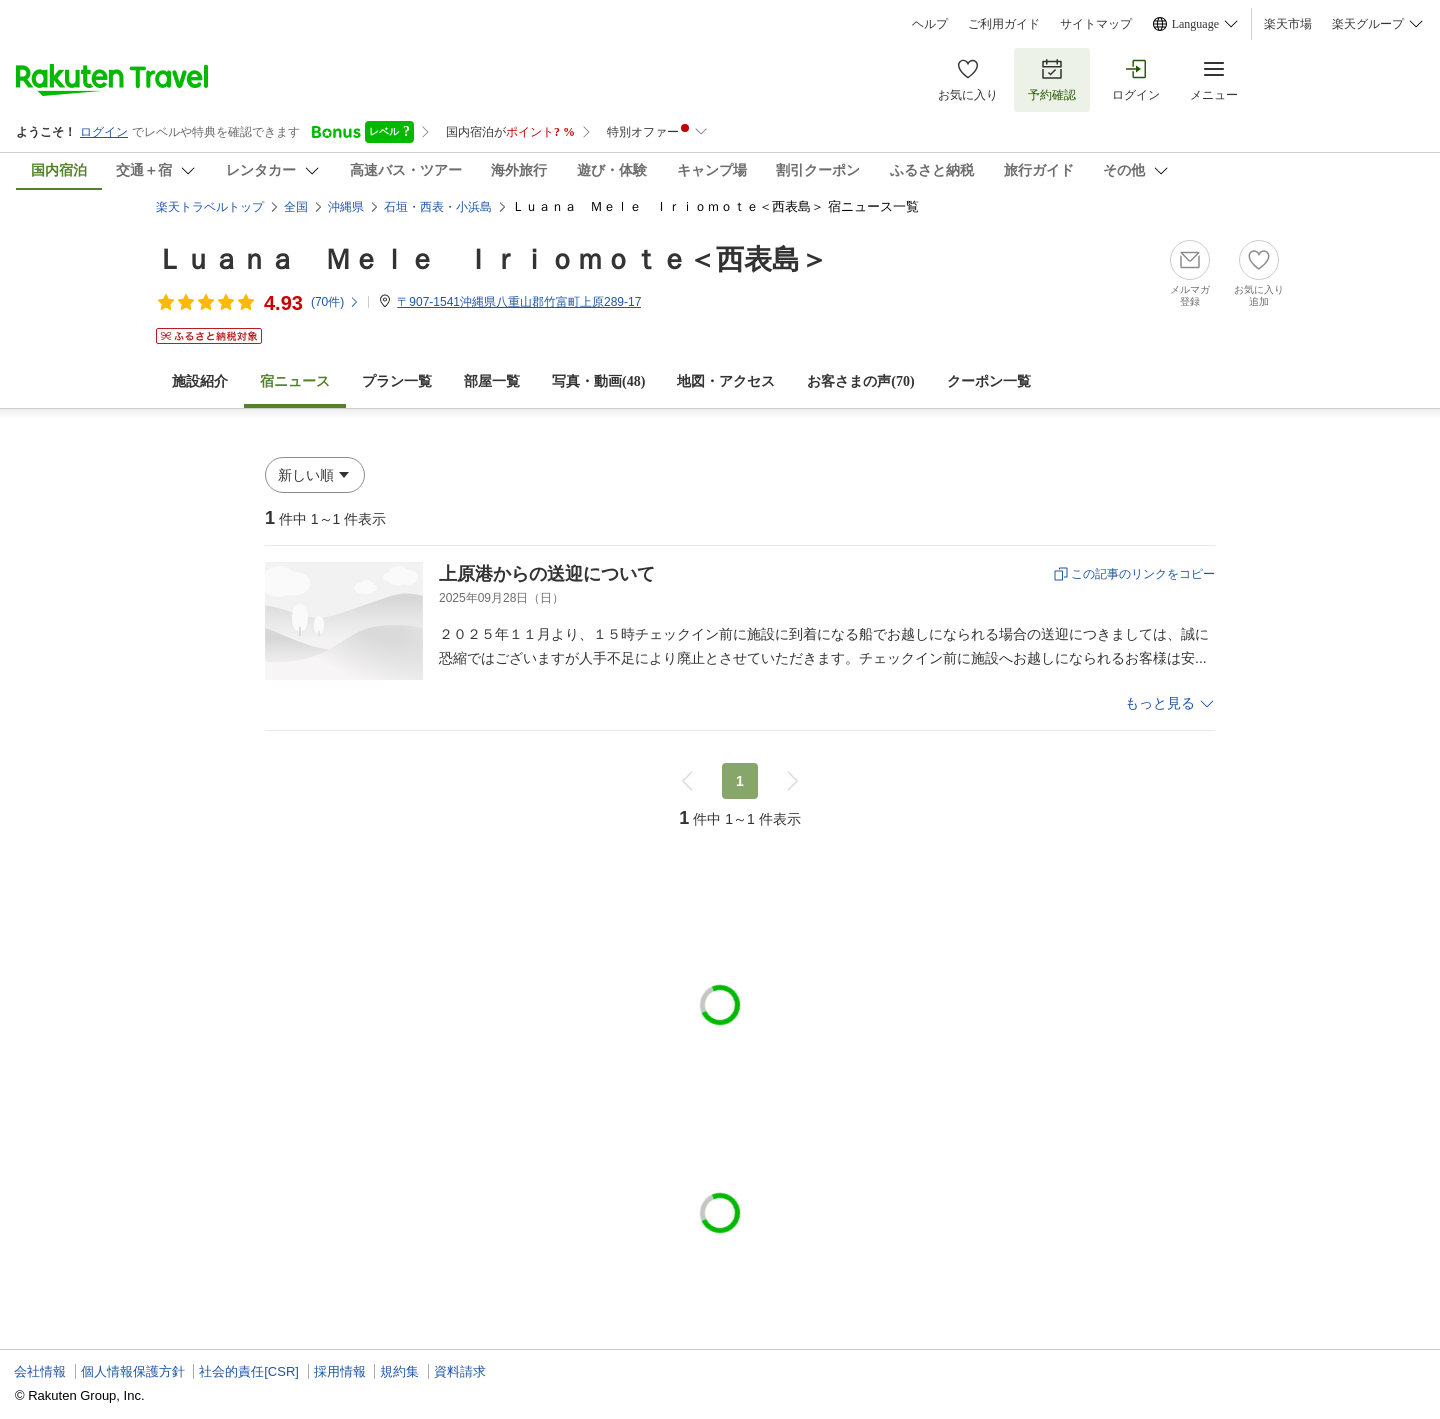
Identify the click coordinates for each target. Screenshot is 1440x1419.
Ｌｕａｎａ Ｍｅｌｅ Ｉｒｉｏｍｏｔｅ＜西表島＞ (492, 259)
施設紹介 (200, 381)
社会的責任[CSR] (249, 1371)
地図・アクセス (726, 381)
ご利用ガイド (1004, 24)
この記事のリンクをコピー (1143, 574)
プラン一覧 (397, 381)
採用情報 (340, 1371)
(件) (335, 302)
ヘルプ (930, 24)
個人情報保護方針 (133, 1371)
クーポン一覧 (989, 381)
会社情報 (40, 1371)
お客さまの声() (860, 381)
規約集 (399, 1371)
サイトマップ (1096, 24)
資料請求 (460, 1371)
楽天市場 (1288, 24)
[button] (315, 475)
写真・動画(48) (598, 381)
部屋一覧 (492, 381)
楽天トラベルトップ (210, 207)
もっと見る (1160, 703)
